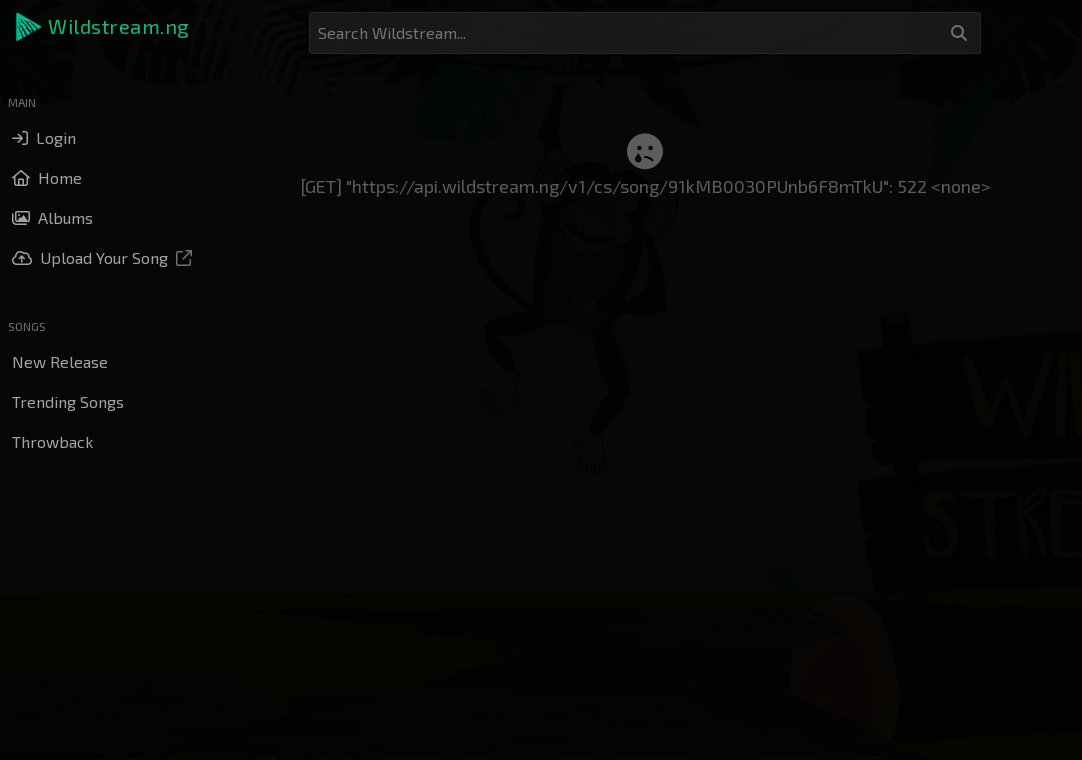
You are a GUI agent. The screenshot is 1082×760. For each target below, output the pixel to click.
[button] (104, 27)
